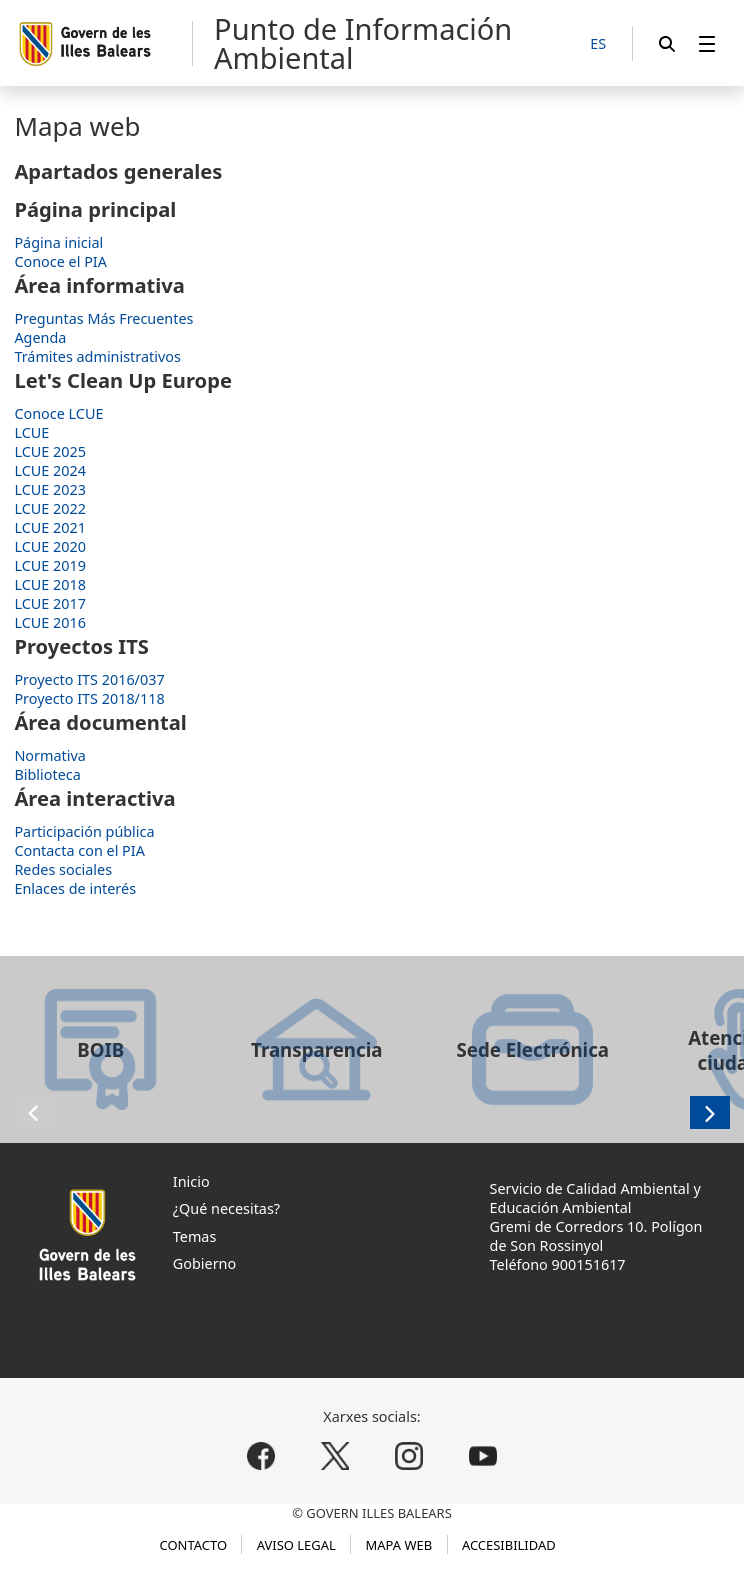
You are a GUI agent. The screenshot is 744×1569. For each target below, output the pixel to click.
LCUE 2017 (50, 603)
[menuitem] (707, 43)
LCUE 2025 (50, 451)
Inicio (191, 1181)
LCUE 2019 (50, 565)
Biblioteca (47, 774)
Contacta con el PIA (79, 850)
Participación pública (84, 831)
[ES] (598, 44)
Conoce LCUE (58, 413)
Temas (195, 1236)
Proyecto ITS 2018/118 (89, 698)
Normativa (49, 755)
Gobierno (204, 1263)
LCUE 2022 (50, 508)
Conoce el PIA (60, 261)
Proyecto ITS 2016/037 (89, 679)
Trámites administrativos (97, 356)
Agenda (40, 337)
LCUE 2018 (50, 584)
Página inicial (58, 242)
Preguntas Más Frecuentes (103, 318)
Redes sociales (63, 869)
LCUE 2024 (50, 470)
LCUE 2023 (50, 489)
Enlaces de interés (75, 888)
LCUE (31, 432)
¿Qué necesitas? (226, 1208)
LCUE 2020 (50, 546)
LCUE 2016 (50, 622)
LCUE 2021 (50, 527)
